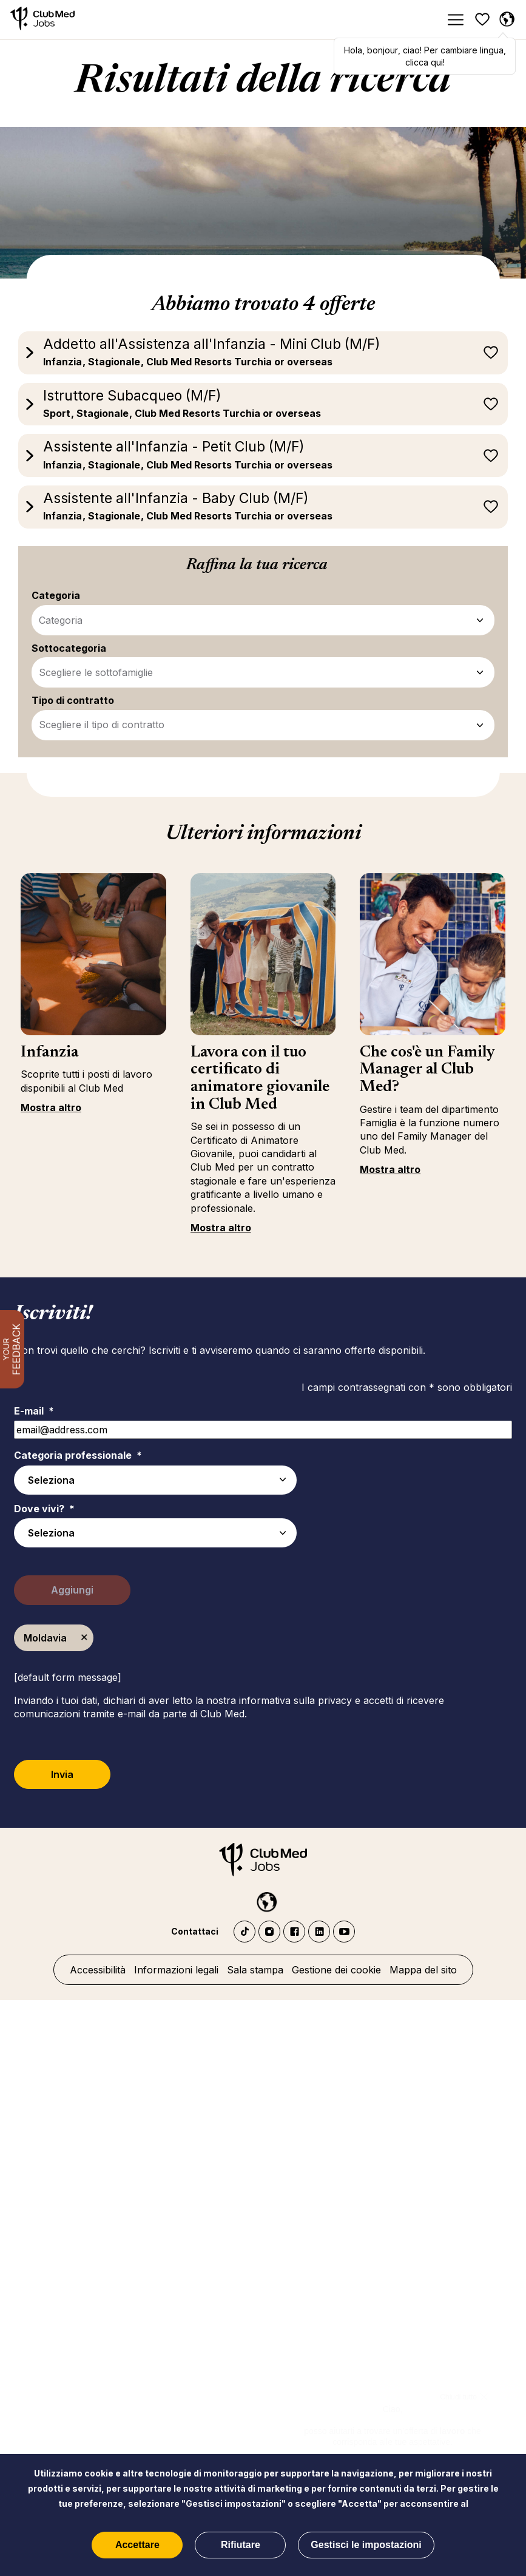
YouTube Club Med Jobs (344, 1931)
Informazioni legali (176, 1970)
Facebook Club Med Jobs (294, 1931)
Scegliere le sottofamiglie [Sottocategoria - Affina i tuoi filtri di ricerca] (96, 672)
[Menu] (455, 19)
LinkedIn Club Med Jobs (319, 1931)
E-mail (34, 1411)
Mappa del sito (423, 1970)
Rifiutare (240, 2545)
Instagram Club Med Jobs (269, 1931)
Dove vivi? (44, 1508)
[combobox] (155, 1532)
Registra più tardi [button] (491, 352)
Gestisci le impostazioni (366, 2545)
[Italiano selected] (263, 1899)
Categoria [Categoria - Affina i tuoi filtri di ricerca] (61, 620)
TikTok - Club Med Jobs (244, 1931)
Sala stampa (255, 1970)
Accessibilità (98, 1970)
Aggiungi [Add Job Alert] (72, 1590)
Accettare (137, 2545)
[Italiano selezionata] (506, 19)
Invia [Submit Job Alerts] (62, 1774)
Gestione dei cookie (336, 1970)
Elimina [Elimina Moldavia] (84, 1637)
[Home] (42, 20)
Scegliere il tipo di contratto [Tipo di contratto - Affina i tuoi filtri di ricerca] (101, 724)
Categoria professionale (78, 1455)
